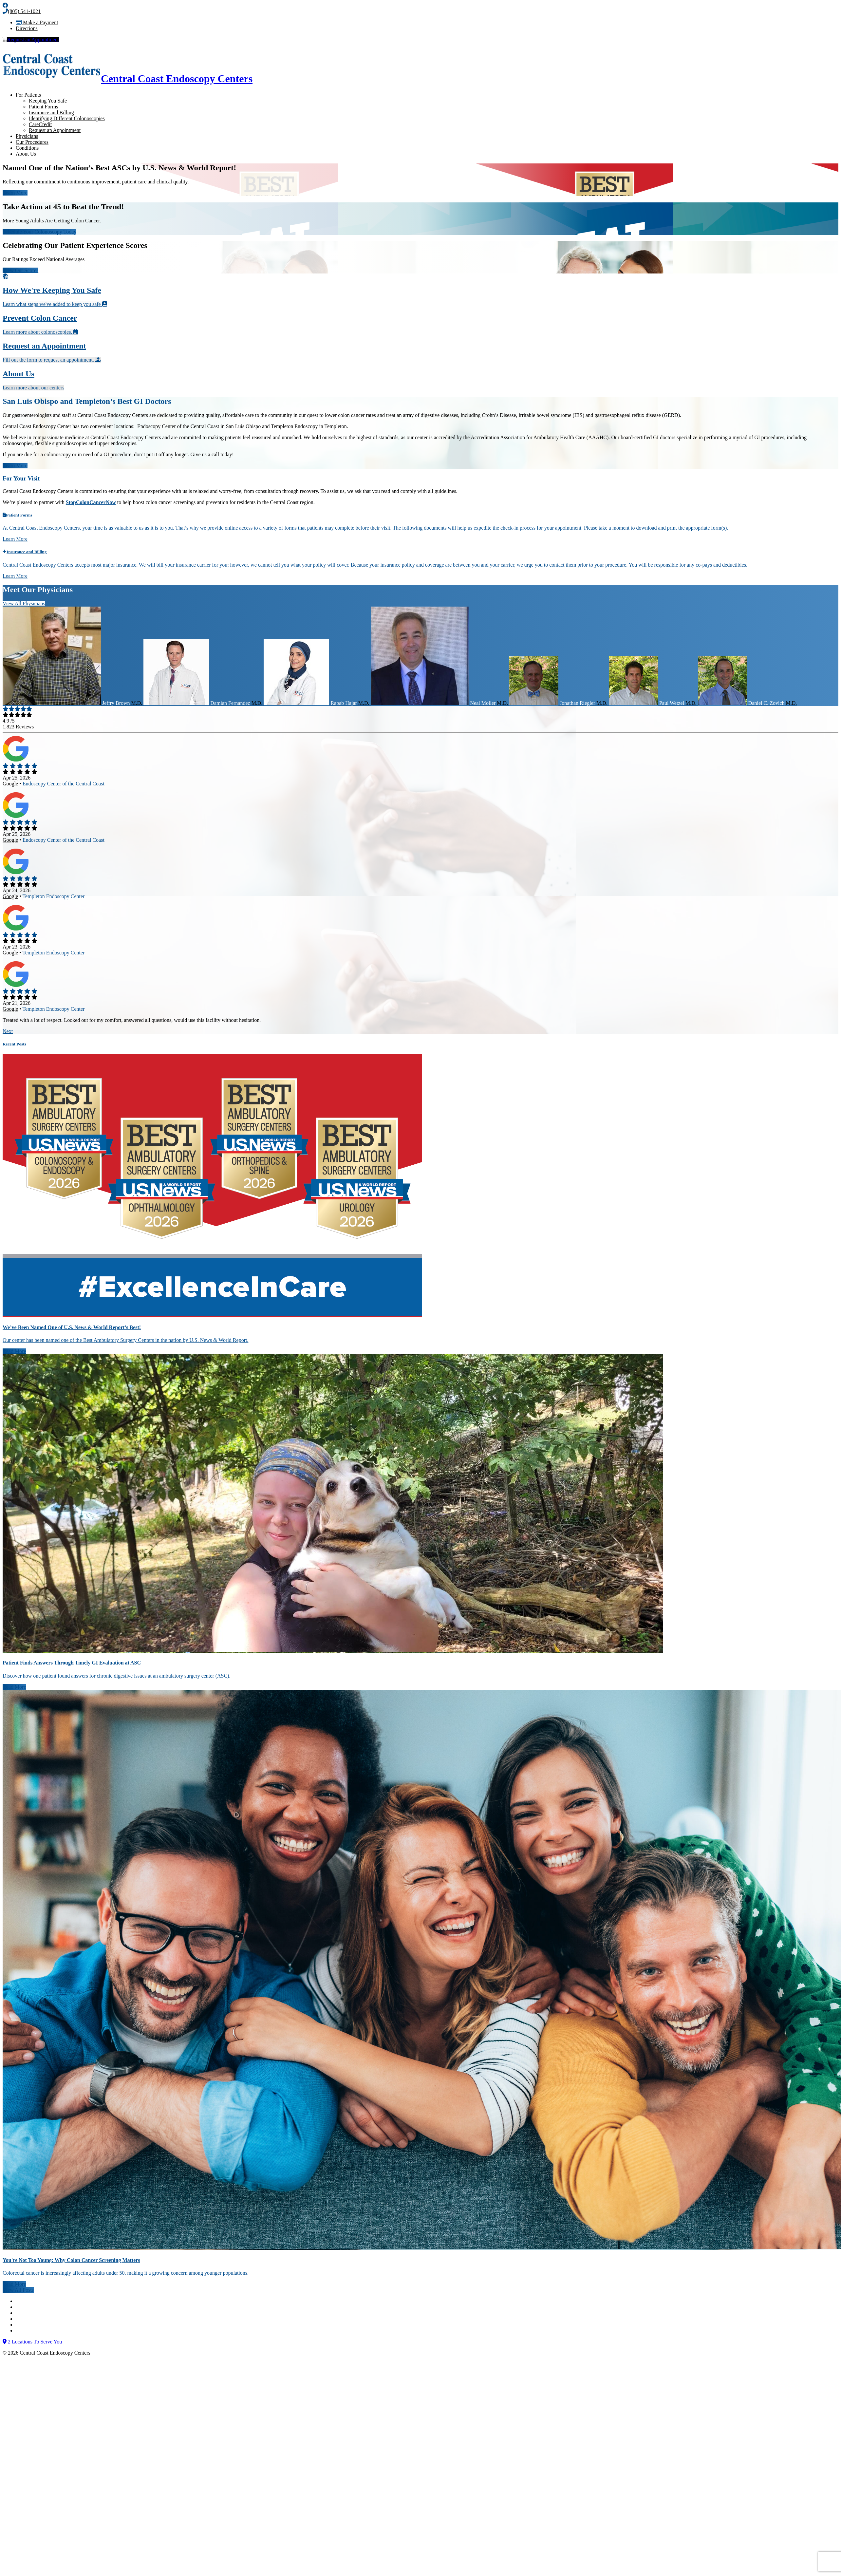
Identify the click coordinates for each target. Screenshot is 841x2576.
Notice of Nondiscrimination (46, 2307)
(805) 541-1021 (22, 11)
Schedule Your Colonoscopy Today (39, 232)
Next (8, 1031)
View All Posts (18, 2290)
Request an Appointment (31, 39)
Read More (14, 1351)
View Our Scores (20, 270)
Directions (27, 28)
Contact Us (27, 2301)
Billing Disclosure (35, 2330)
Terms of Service (33, 2319)
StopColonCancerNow (91, 502)
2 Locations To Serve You (32, 2341)
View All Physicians (24, 603)
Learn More (15, 193)
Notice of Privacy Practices (44, 2313)
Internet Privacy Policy (40, 2324)
